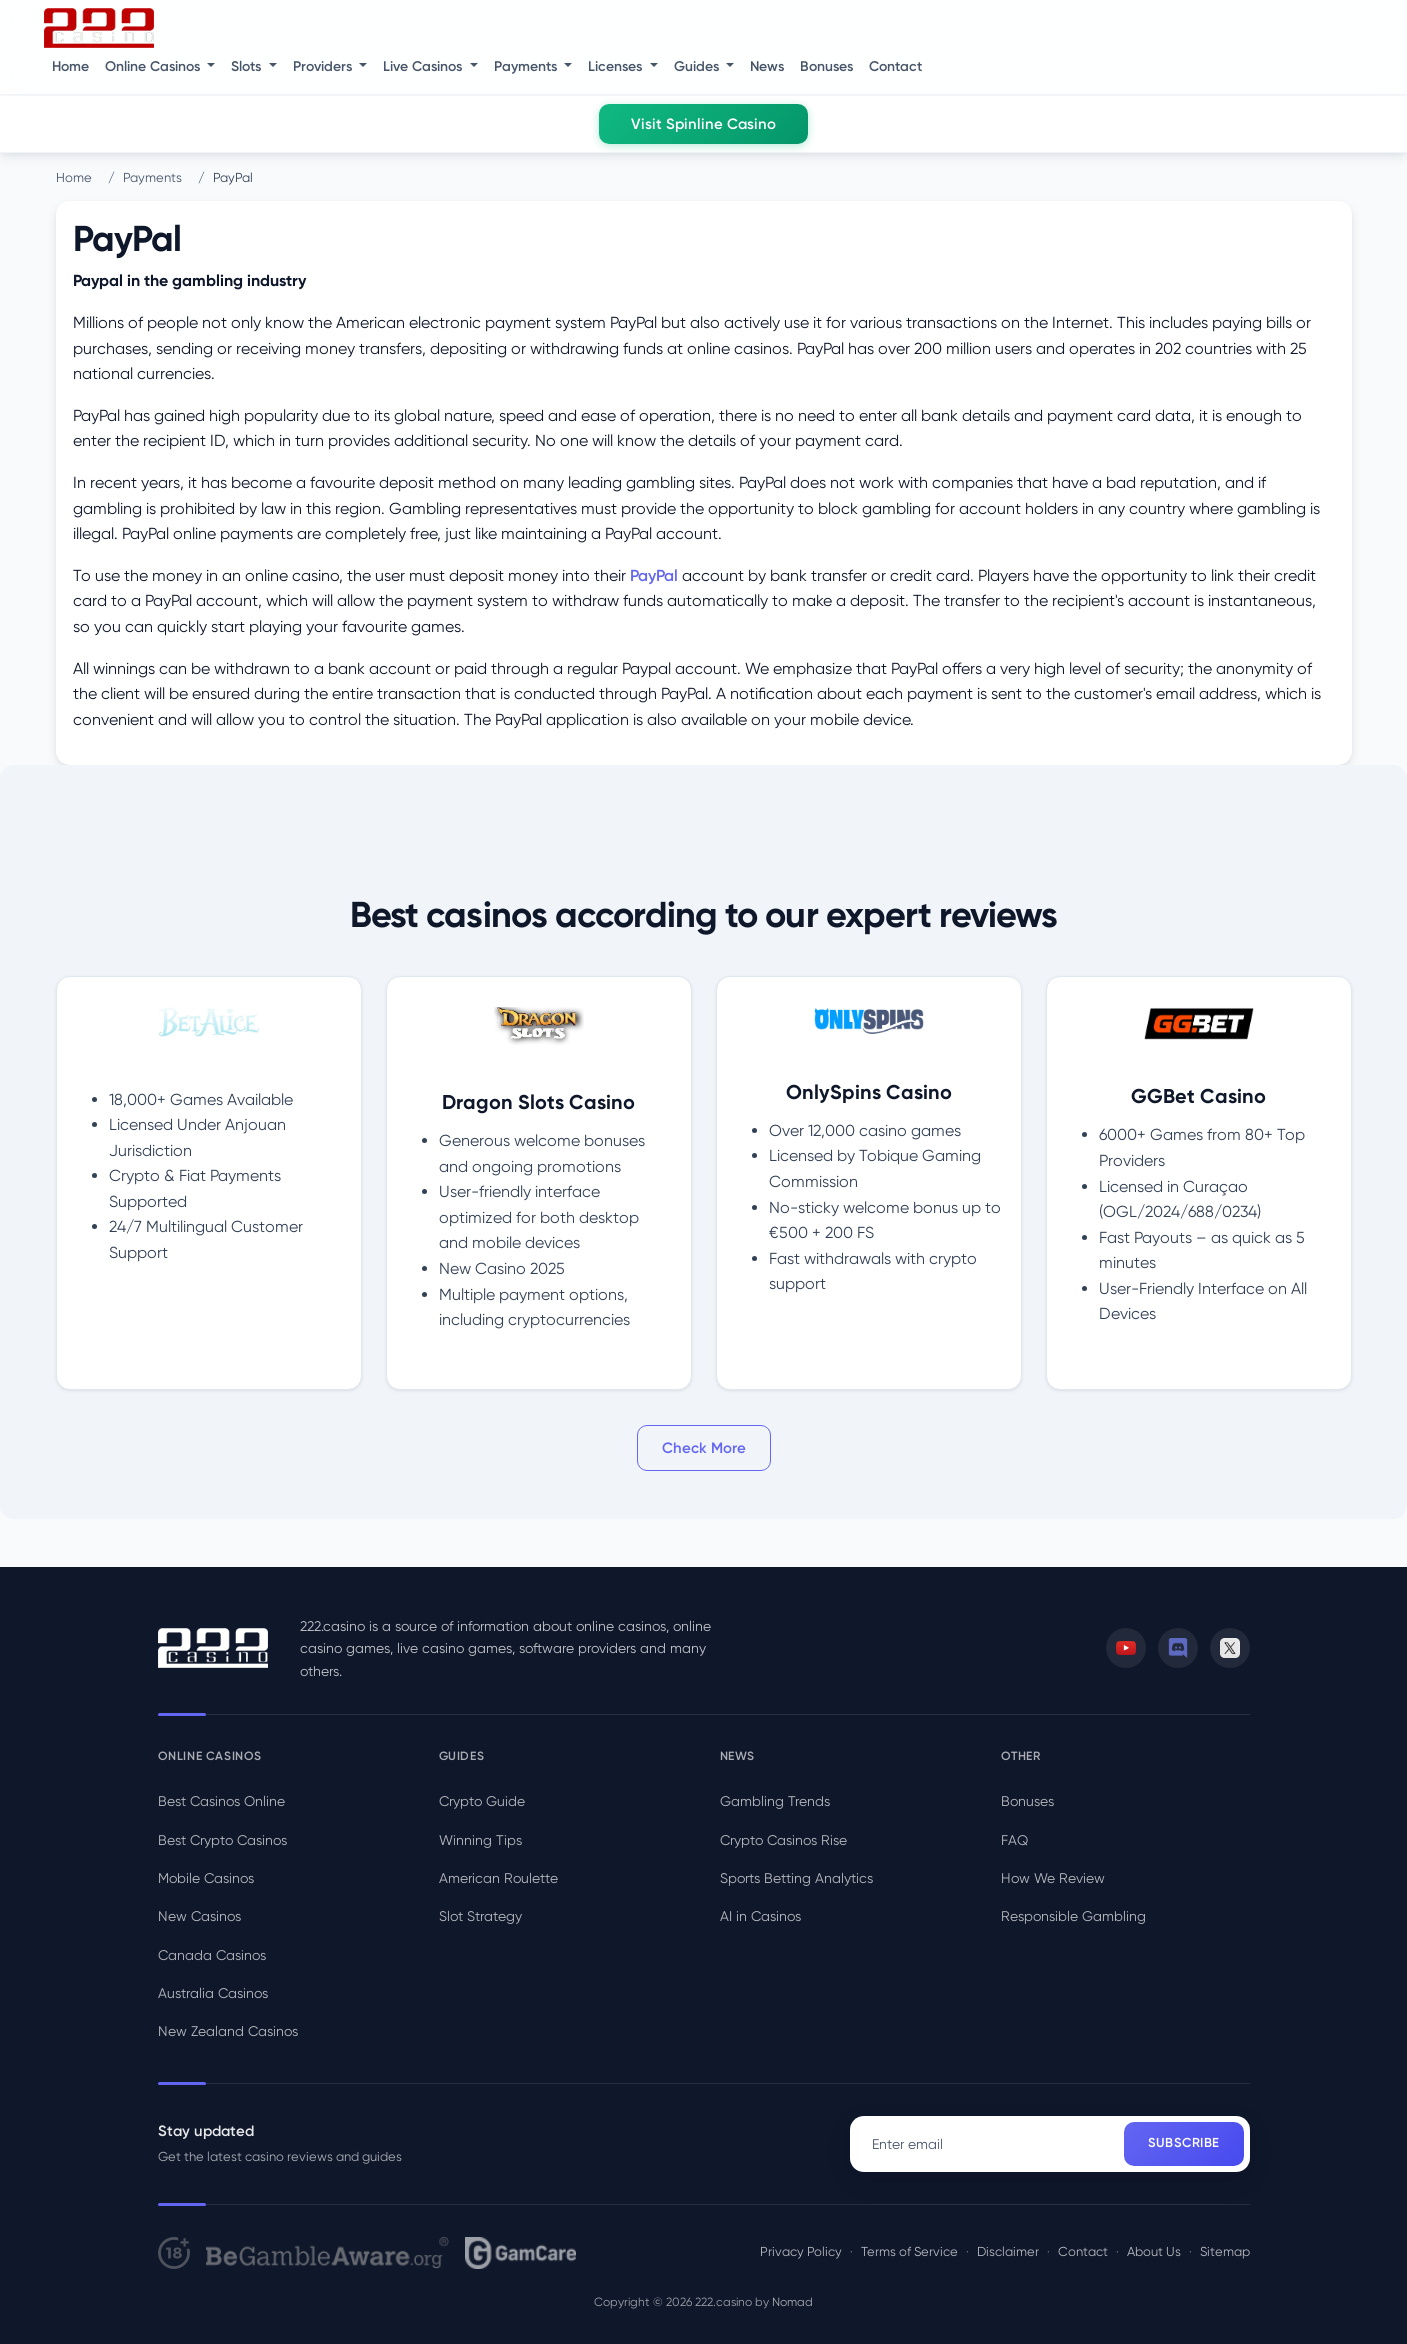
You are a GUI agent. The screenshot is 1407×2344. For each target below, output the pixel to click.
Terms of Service (909, 2251)
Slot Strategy (480, 1916)
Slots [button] (248, 66)
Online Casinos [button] (154, 66)
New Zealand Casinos (228, 2031)
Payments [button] (527, 66)
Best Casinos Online (221, 1801)
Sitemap (1225, 2251)
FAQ (1014, 1840)
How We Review (1053, 1878)
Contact (895, 66)
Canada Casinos (212, 1955)
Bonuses (826, 66)
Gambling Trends (775, 1801)
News (767, 66)
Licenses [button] (617, 66)
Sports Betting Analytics (796, 1878)
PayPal (654, 575)
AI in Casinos (760, 1916)
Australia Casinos (213, 1993)
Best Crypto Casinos (222, 1840)
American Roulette (498, 1878)
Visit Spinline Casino (703, 124)
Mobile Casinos (206, 1878)
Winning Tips (480, 1840)
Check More (704, 1448)
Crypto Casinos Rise (783, 1840)
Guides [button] (698, 66)
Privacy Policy (801, 2251)
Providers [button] (324, 66)
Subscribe (1184, 2142)
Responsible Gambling (1073, 1916)
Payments (152, 177)
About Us (1154, 2251)
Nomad (792, 2302)
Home (70, 66)
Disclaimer (1008, 2251)
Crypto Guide (482, 1801)
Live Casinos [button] (424, 66)
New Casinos (199, 1916)
